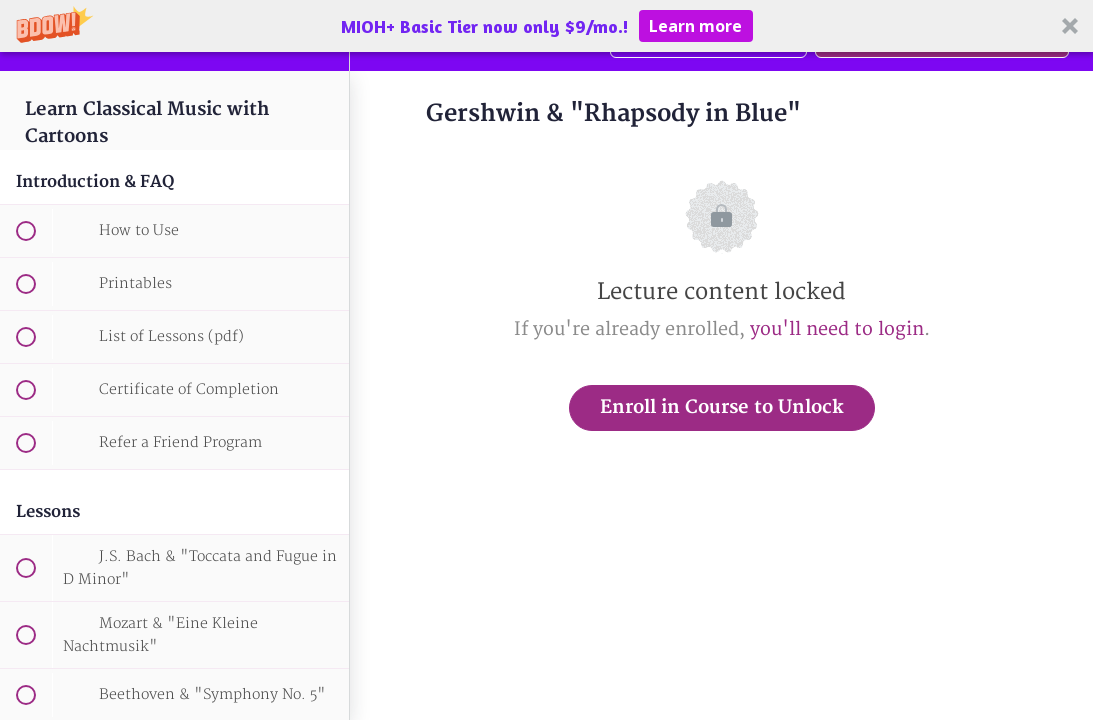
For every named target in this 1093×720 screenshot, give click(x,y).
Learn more (695, 26)
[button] (546, 26)
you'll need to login (837, 329)
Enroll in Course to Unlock (722, 407)
